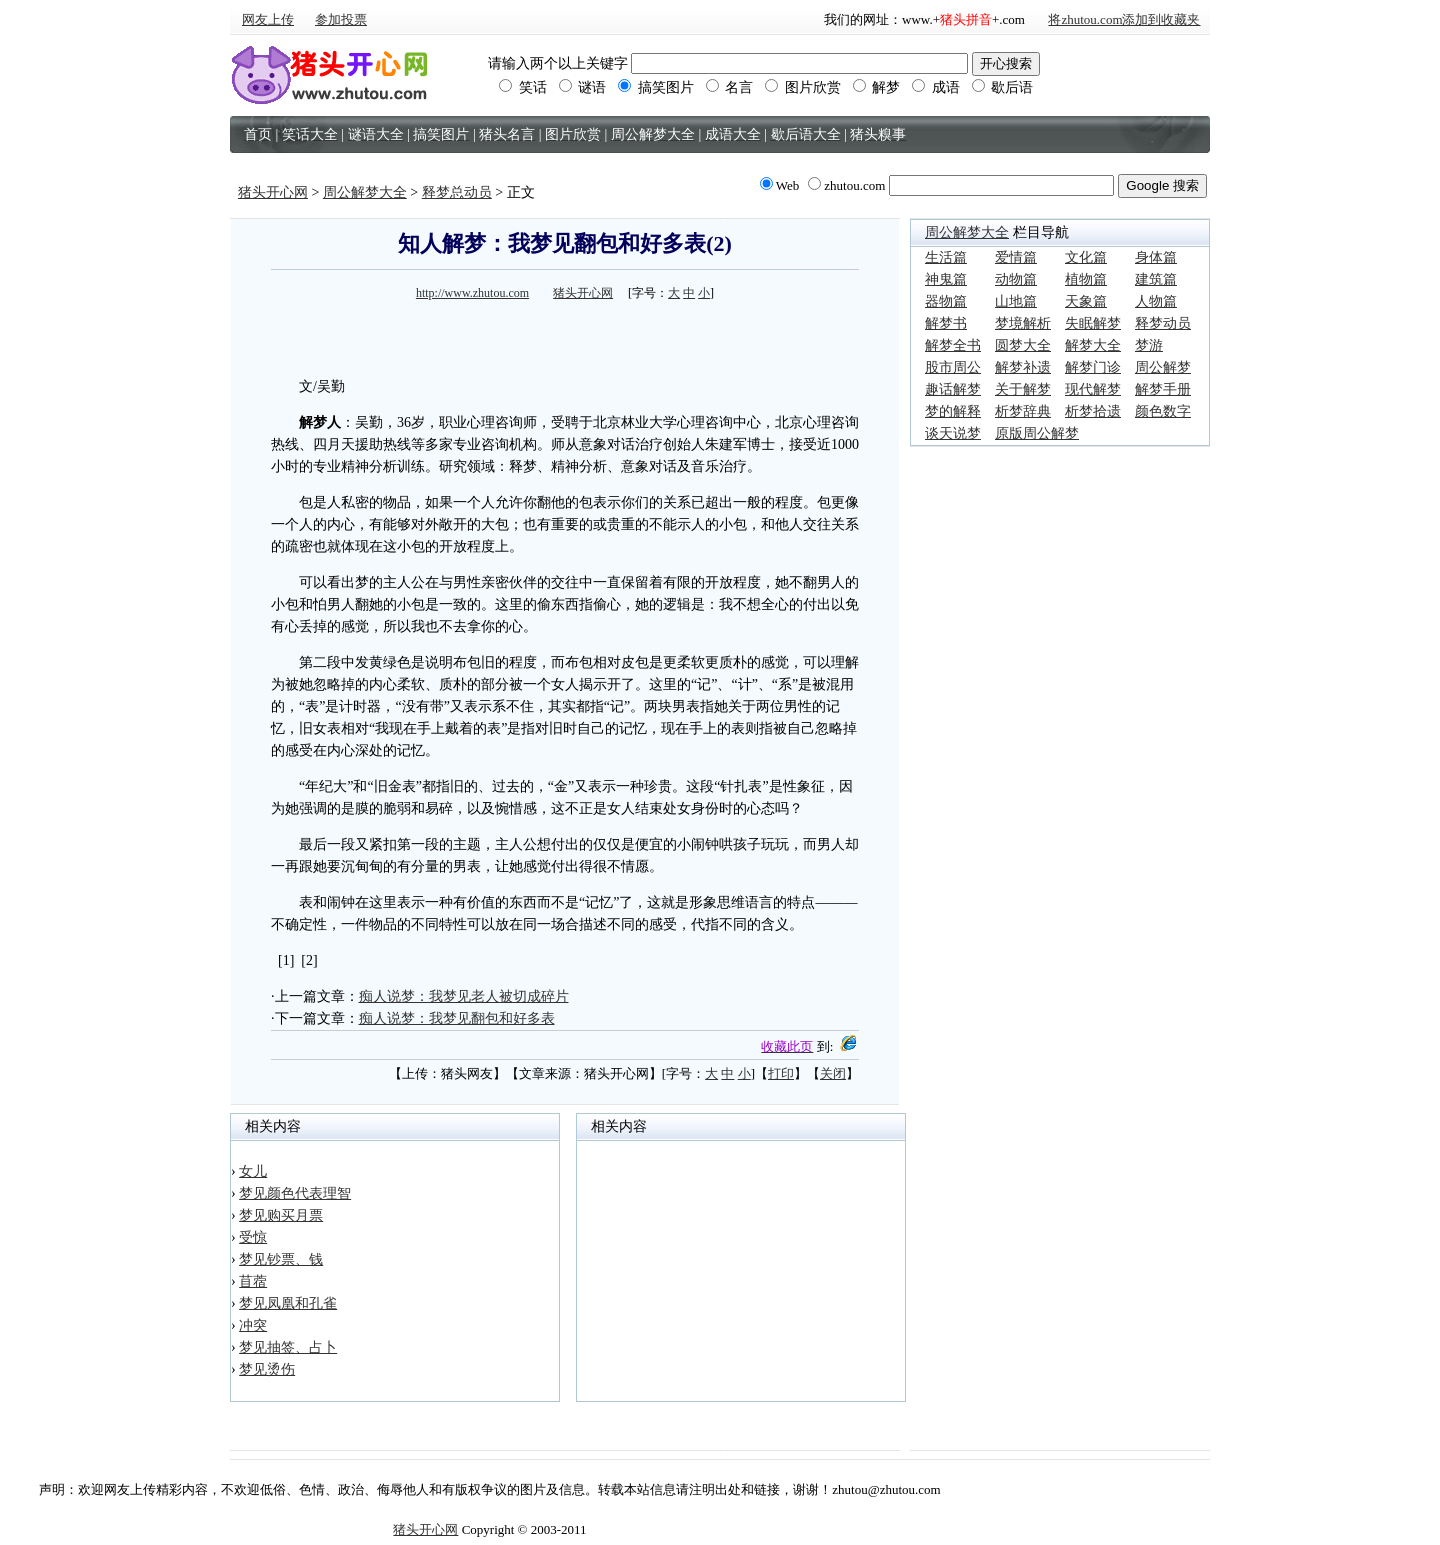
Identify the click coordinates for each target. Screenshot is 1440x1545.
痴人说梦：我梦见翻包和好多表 (457, 1018)
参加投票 (341, 19)
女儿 (253, 1171)
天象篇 (1086, 301)
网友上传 (268, 19)
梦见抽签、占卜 (288, 1347)
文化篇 (1086, 257)
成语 (936, 87)
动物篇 (1016, 279)
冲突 (253, 1325)
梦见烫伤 (267, 1369)
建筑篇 (1156, 279)
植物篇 (1086, 279)
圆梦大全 (1023, 345)
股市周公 (953, 367)
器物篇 (946, 301)
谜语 (583, 87)
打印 (781, 1073)
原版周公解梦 (1037, 433)
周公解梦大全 (365, 192)
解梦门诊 (1093, 367)
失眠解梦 (1093, 323)
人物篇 (1156, 301)
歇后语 (1003, 87)
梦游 (1149, 345)
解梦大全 (1093, 345)
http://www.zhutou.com (472, 293)
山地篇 (1016, 301)
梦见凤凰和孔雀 (288, 1303)
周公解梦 (1163, 367)
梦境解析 (1023, 323)
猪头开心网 (273, 192)
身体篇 (1156, 257)
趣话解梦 (953, 389)
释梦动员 (1163, 323)
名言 (730, 87)
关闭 (833, 1073)
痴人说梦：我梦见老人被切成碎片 (464, 996)
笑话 (523, 87)
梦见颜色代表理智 (295, 1193)
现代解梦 (1093, 389)
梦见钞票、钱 (281, 1259)
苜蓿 (253, 1281)
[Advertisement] (565, 336)
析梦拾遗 (1093, 411)
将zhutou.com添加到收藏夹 (1124, 19)
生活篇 (946, 257)
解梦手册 (1163, 389)
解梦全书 (953, 345)
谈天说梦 (953, 433)
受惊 (253, 1237)
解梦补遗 (1023, 367)
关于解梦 (1023, 389)
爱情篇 (1016, 257)
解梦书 (946, 323)
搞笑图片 (656, 87)
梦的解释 (953, 411)
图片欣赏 (803, 87)
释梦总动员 (457, 192)
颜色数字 (1163, 411)
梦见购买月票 (281, 1215)
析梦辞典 (1023, 411)
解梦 (877, 87)
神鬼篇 (946, 279)
